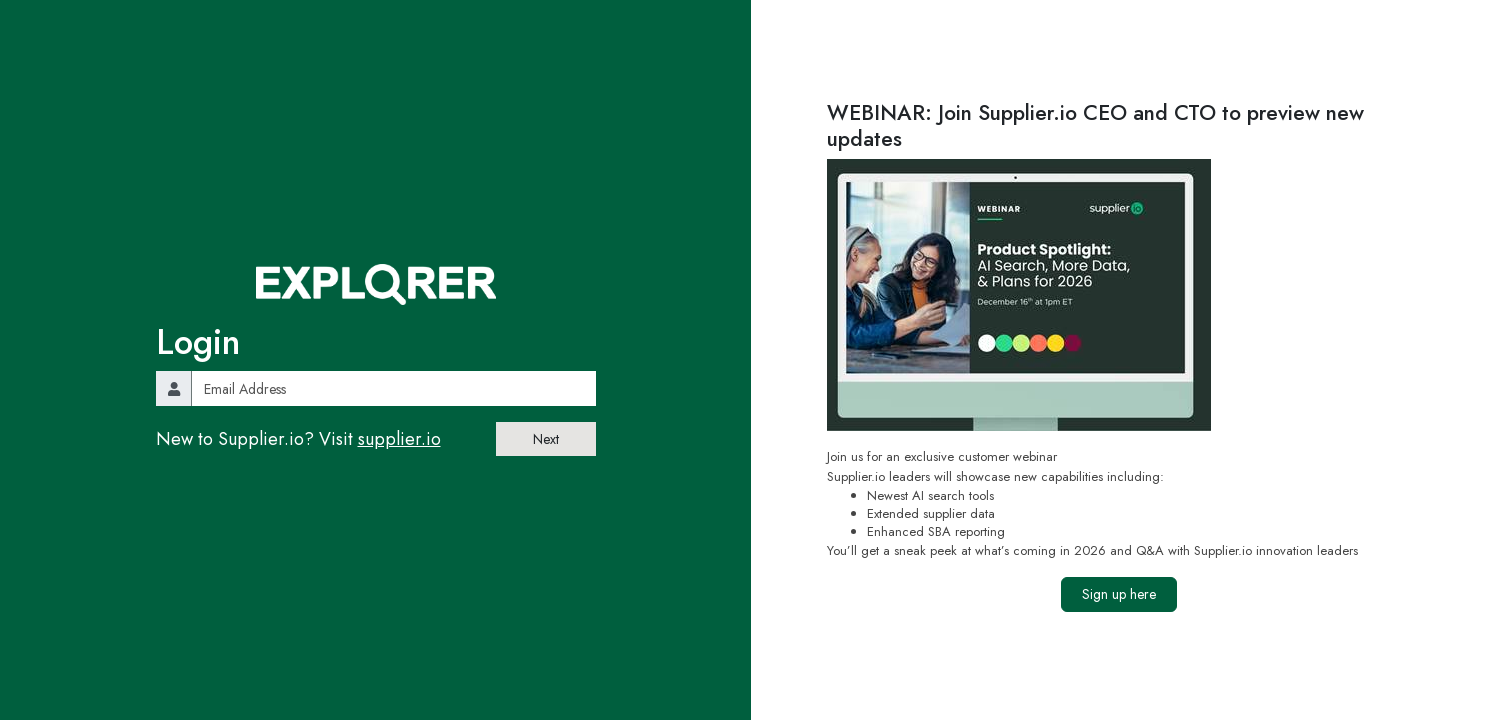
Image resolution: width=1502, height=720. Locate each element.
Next (546, 439)
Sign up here (1119, 594)
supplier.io (399, 439)
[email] (393, 388)
